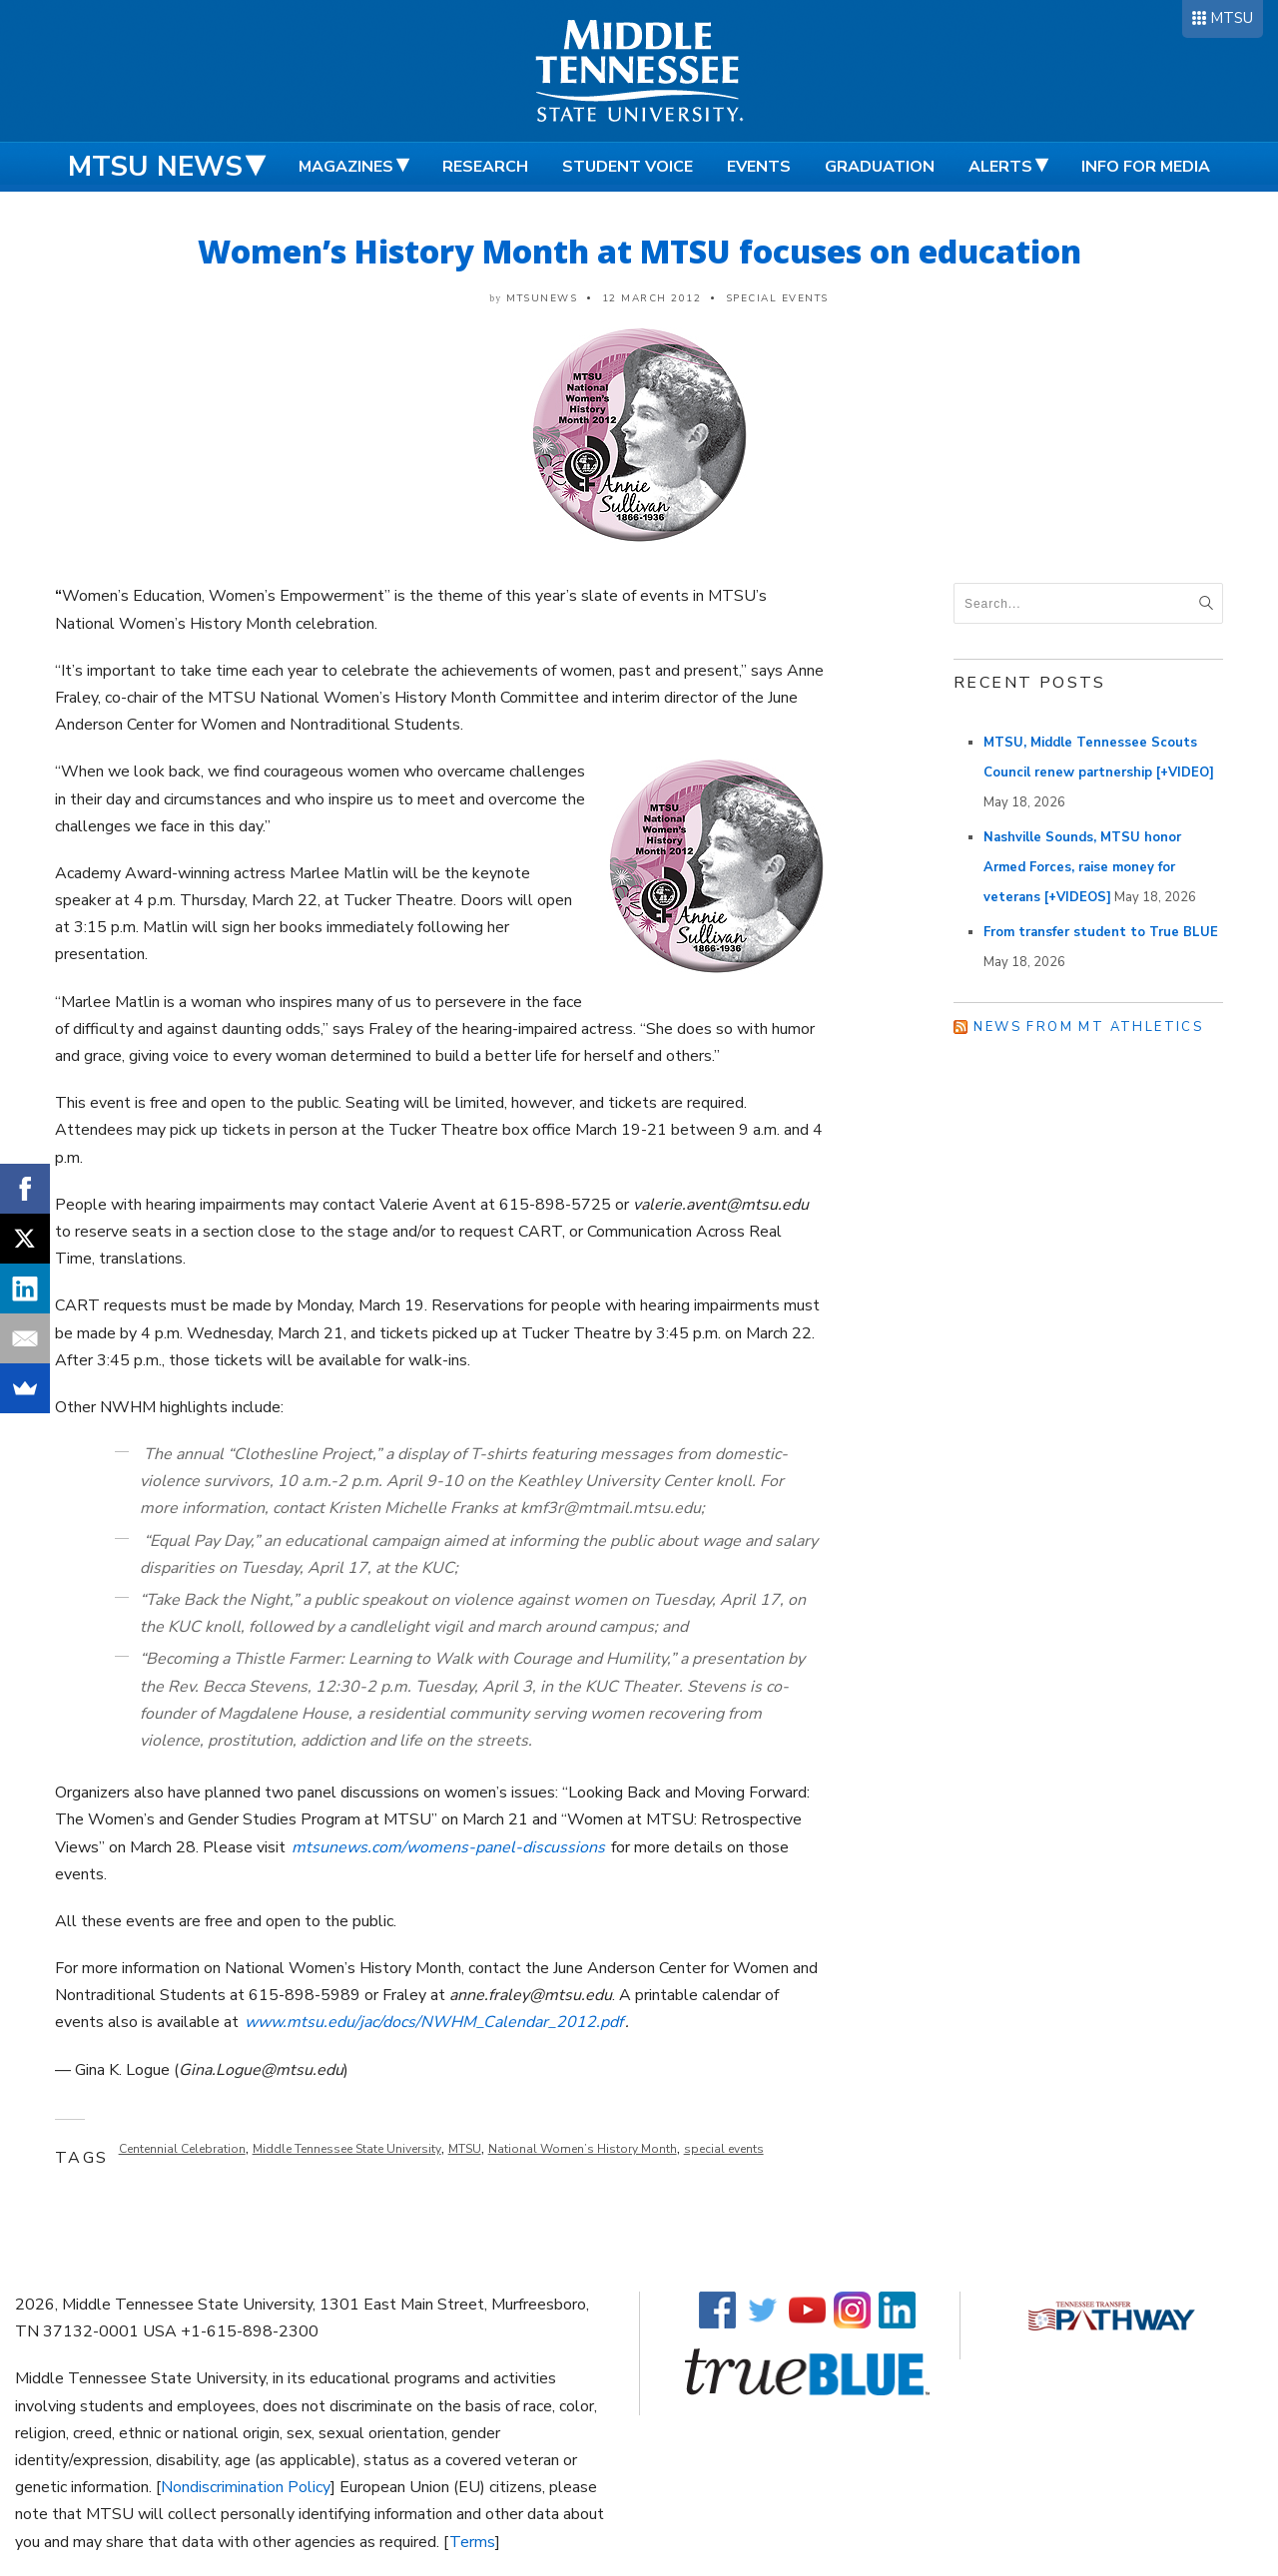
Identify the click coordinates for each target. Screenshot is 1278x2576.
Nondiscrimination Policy (245, 2487)
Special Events (777, 298)
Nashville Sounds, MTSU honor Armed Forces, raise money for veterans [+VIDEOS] (1082, 867)
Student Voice (627, 167)
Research (485, 167)
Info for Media (1145, 167)
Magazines (346, 167)
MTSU (1231, 18)
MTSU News (155, 167)
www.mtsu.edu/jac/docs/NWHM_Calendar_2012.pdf (434, 2022)
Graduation (880, 167)
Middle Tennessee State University (347, 2149)
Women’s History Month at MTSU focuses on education (639, 251)
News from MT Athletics (1088, 1027)
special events (724, 2149)
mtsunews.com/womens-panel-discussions (448, 1847)
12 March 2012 (652, 298)
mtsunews (541, 298)
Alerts (1000, 167)
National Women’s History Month (582, 2149)
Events (759, 167)
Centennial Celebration (182, 2149)
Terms (472, 2542)
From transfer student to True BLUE (1100, 932)
